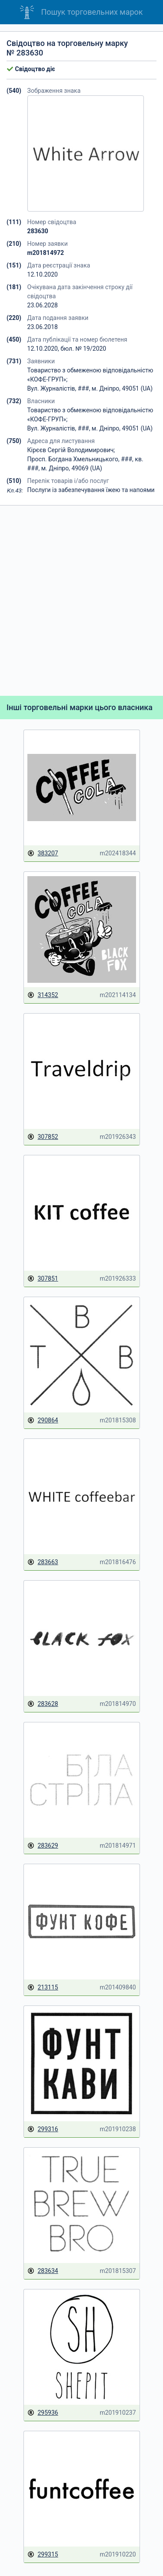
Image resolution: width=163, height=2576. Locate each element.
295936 (42, 2412)
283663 (42, 1562)
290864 (42, 1420)
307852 (42, 1137)
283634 (42, 2271)
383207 (42, 853)
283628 (42, 1704)
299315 (42, 2554)
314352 (42, 995)
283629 (42, 1845)
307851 (42, 1278)
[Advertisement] (81, 600)
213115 (42, 1987)
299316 (42, 2129)
